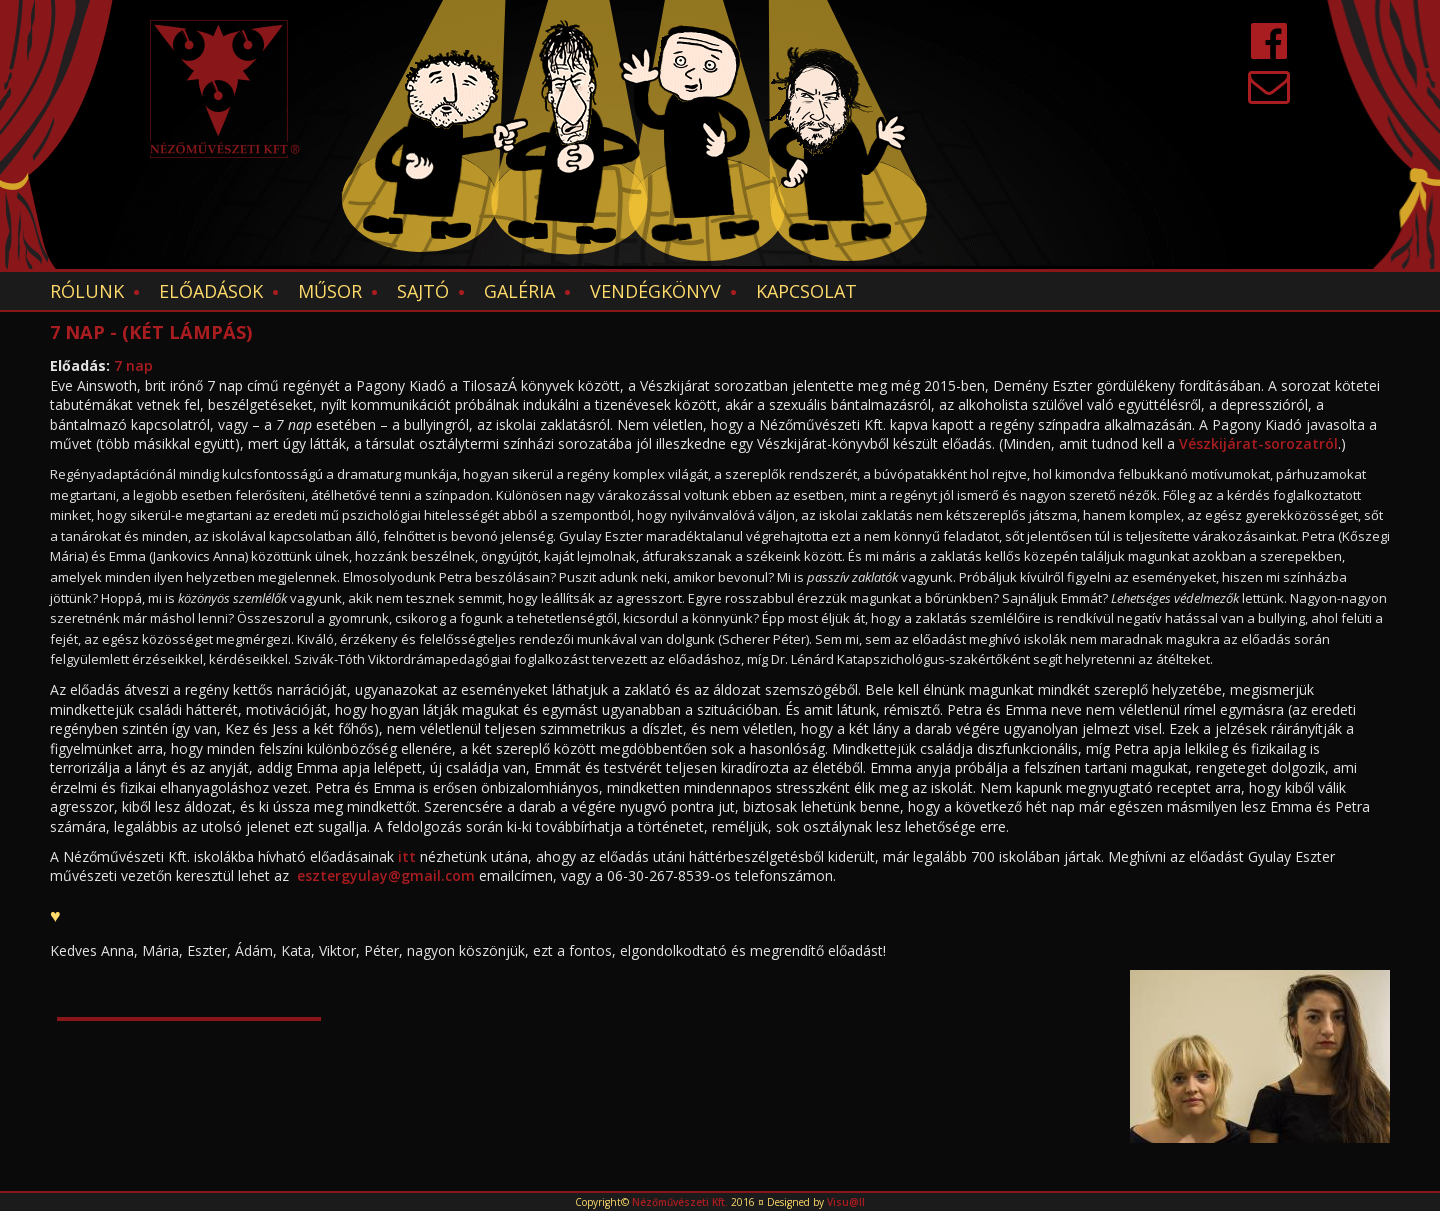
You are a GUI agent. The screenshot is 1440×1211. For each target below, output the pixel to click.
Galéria (519, 291)
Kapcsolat (806, 291)
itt (407, 856)
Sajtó (423, 291)
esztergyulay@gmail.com (386, 875)
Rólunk (87, 291)
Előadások (211, 291)
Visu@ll (846, 1202)
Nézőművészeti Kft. (680, 1202)
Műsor (330, 291)
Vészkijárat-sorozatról (1258, 443)
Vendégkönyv (655, 291)
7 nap (133, 365)
